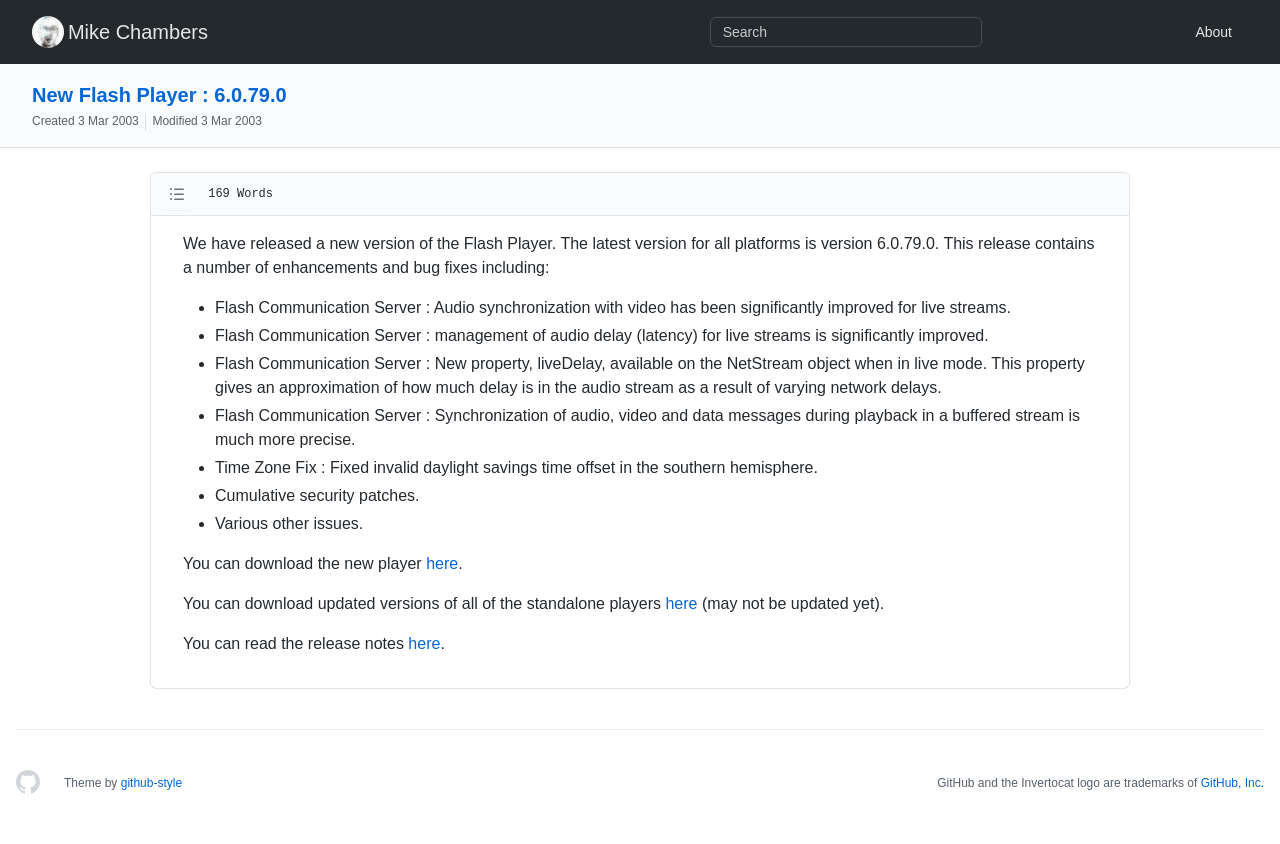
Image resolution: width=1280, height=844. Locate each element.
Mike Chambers (138, 32)
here (442, 563)
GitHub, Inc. (1232, 783)
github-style (151, 783)
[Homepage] (28, 783)
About (1213, 32)
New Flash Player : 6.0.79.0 (159, 95)
